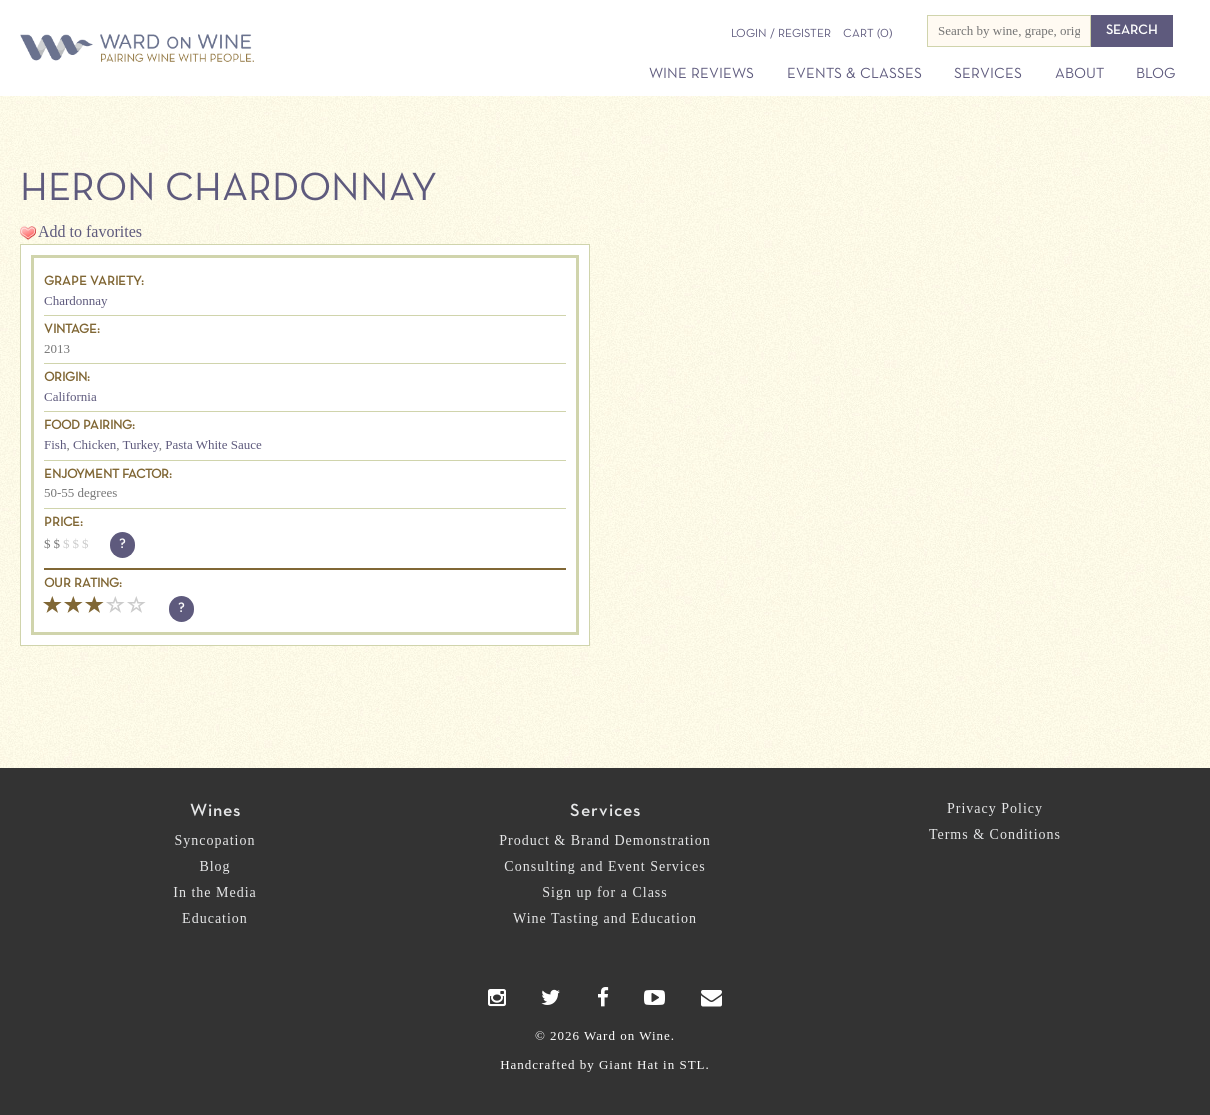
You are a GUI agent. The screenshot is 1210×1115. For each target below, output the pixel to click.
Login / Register (781, 34)
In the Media (215, 892)
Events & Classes (854, 74)
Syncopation (215, 840)
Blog (1155, 74)
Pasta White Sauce (213, 444)
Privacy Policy (995, 808)
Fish (55, 444)
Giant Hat (629, 1064)
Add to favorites (90, 231)
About (1079, 74)
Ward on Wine (207, 49)
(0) (867, 34)
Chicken (94, 444)
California (70, 396)
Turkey (141, 444)
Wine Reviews (701, 74)
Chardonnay (76, 300)
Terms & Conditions (995, 834)
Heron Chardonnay (228, 190)
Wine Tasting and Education (605, 918)
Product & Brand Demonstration (604, 840)
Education (215, 918)
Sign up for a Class (605, 892)
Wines (215, 811)
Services (988, 74)
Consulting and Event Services (604, 866)
